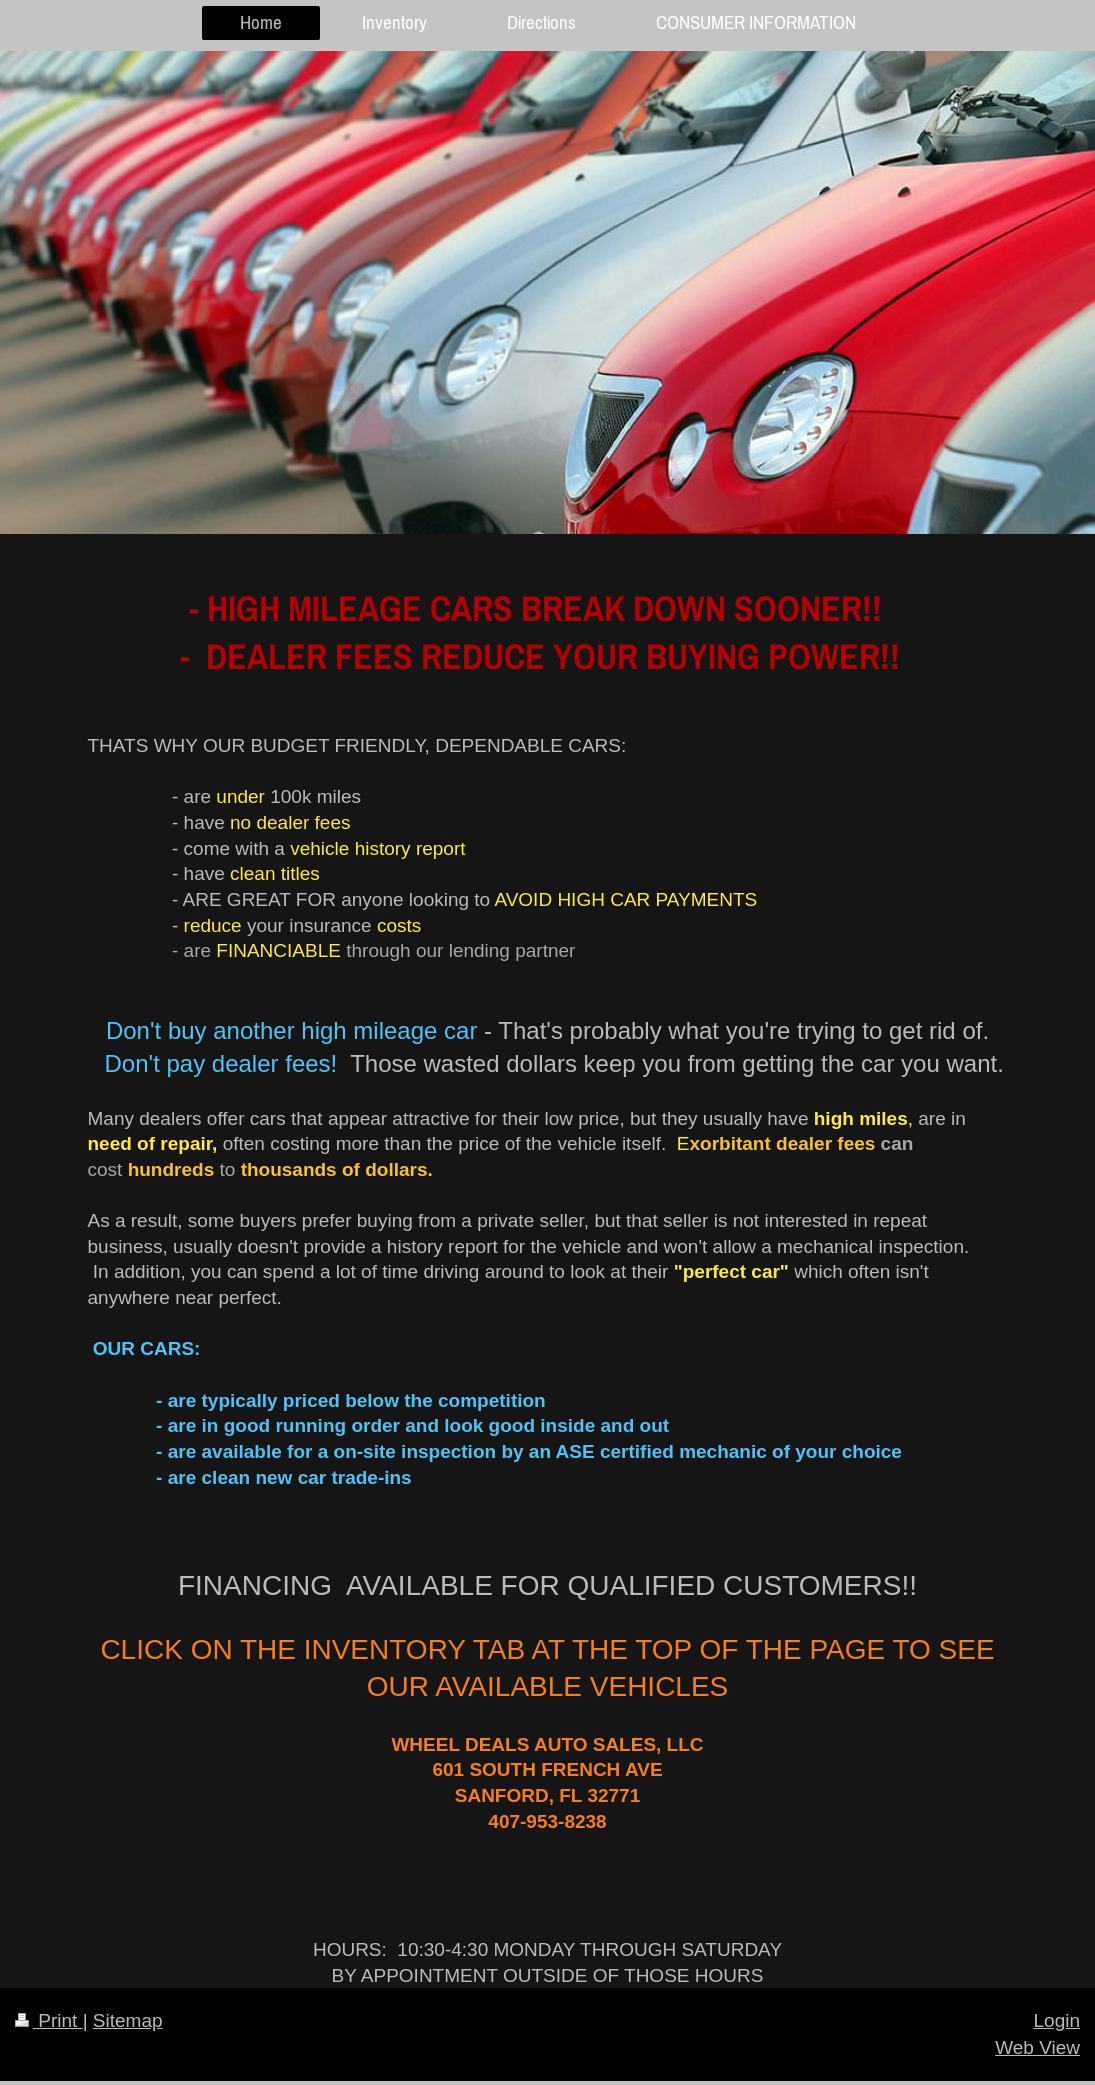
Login (1057, 2020)
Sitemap (128, 2020)
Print (49, 2020)
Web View (1037, 2047)
